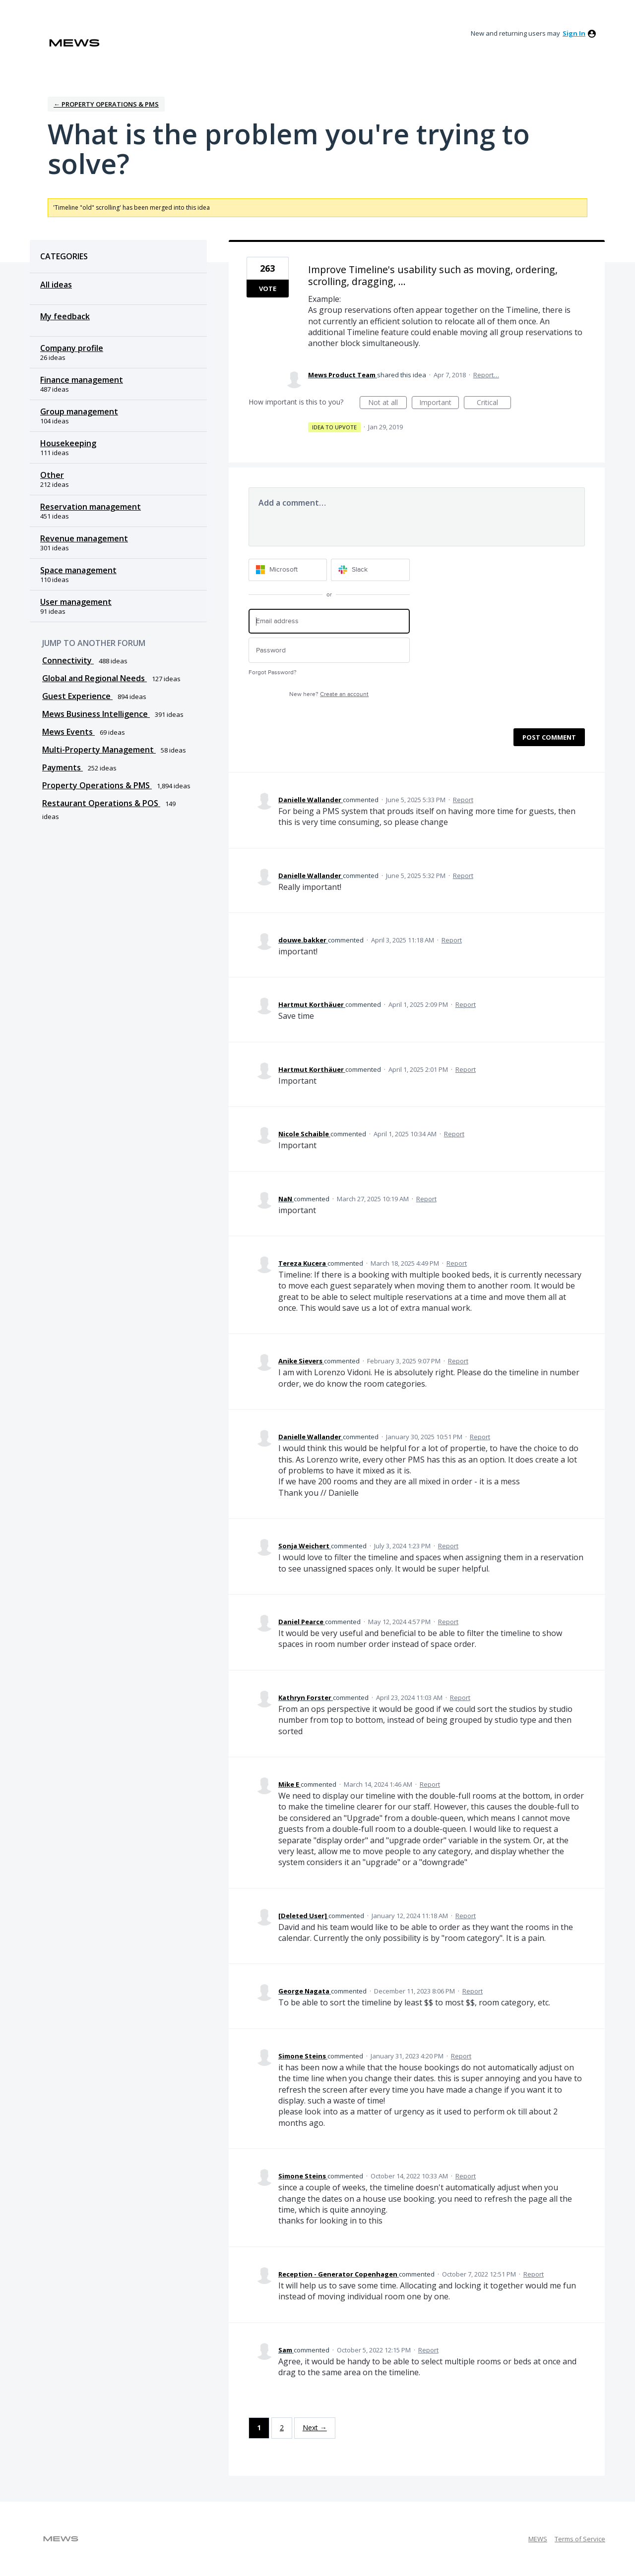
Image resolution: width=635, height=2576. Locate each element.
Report (463, 799)
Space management (78, 570)
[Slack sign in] (370, 570)
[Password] (329, 650)
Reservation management (90, 506)
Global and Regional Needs (94, 678)
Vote (267, 288)
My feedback (65, 316)
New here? (329, 694)
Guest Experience (77, 696)
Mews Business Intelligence (96, 713)
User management (76, 601)
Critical (494, 403)
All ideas (56, 284)
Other (52, 474)
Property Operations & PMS (97, 785)
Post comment (549, 737)
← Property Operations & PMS (106, 104)
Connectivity (68, 660)
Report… (486, 374)
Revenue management (84, 538)
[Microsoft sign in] (288, 570)
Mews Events (68, 731)
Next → (315, 2427)
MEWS (537, 2538)
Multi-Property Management (99, 749)
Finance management (81, 379)
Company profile (71, 348)
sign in (574, 33)
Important (439, 403)
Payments (62, 767)
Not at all (387, 403)
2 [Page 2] (282, 2427)
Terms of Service (580, 2538)
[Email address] (329, 621)
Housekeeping (68, 443)
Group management (79, 411)
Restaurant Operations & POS (101, 803)
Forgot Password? (273, 672)
